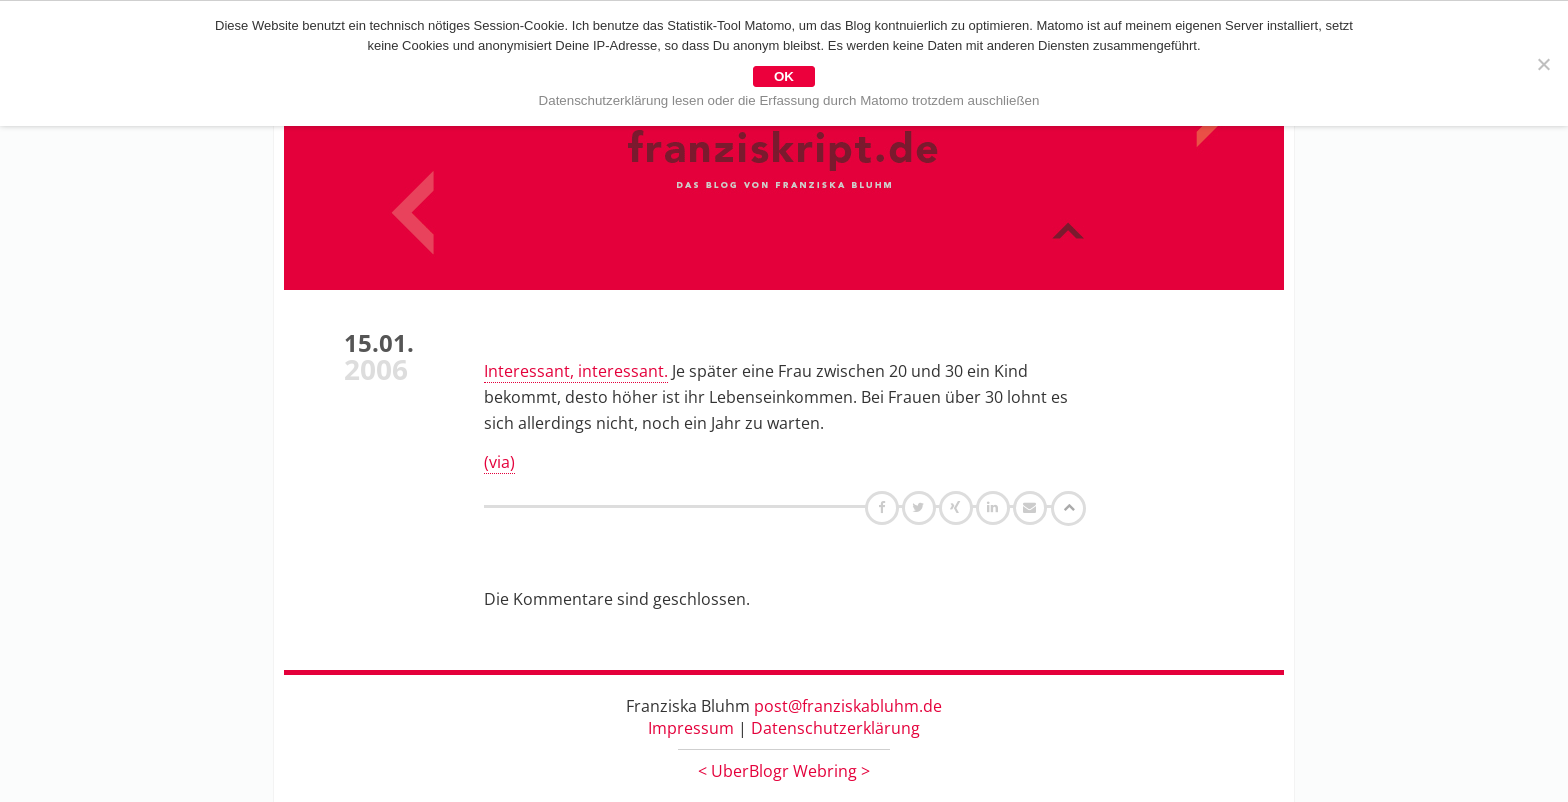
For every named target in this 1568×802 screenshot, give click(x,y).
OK (784, 76)
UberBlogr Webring (784, 771)
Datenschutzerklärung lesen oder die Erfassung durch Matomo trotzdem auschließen (789, 100)
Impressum (691, 728)
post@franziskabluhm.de (848, 706)
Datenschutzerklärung (835, 728)
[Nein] (1543, 64)
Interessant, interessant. (576, 371)
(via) (499, 462)
